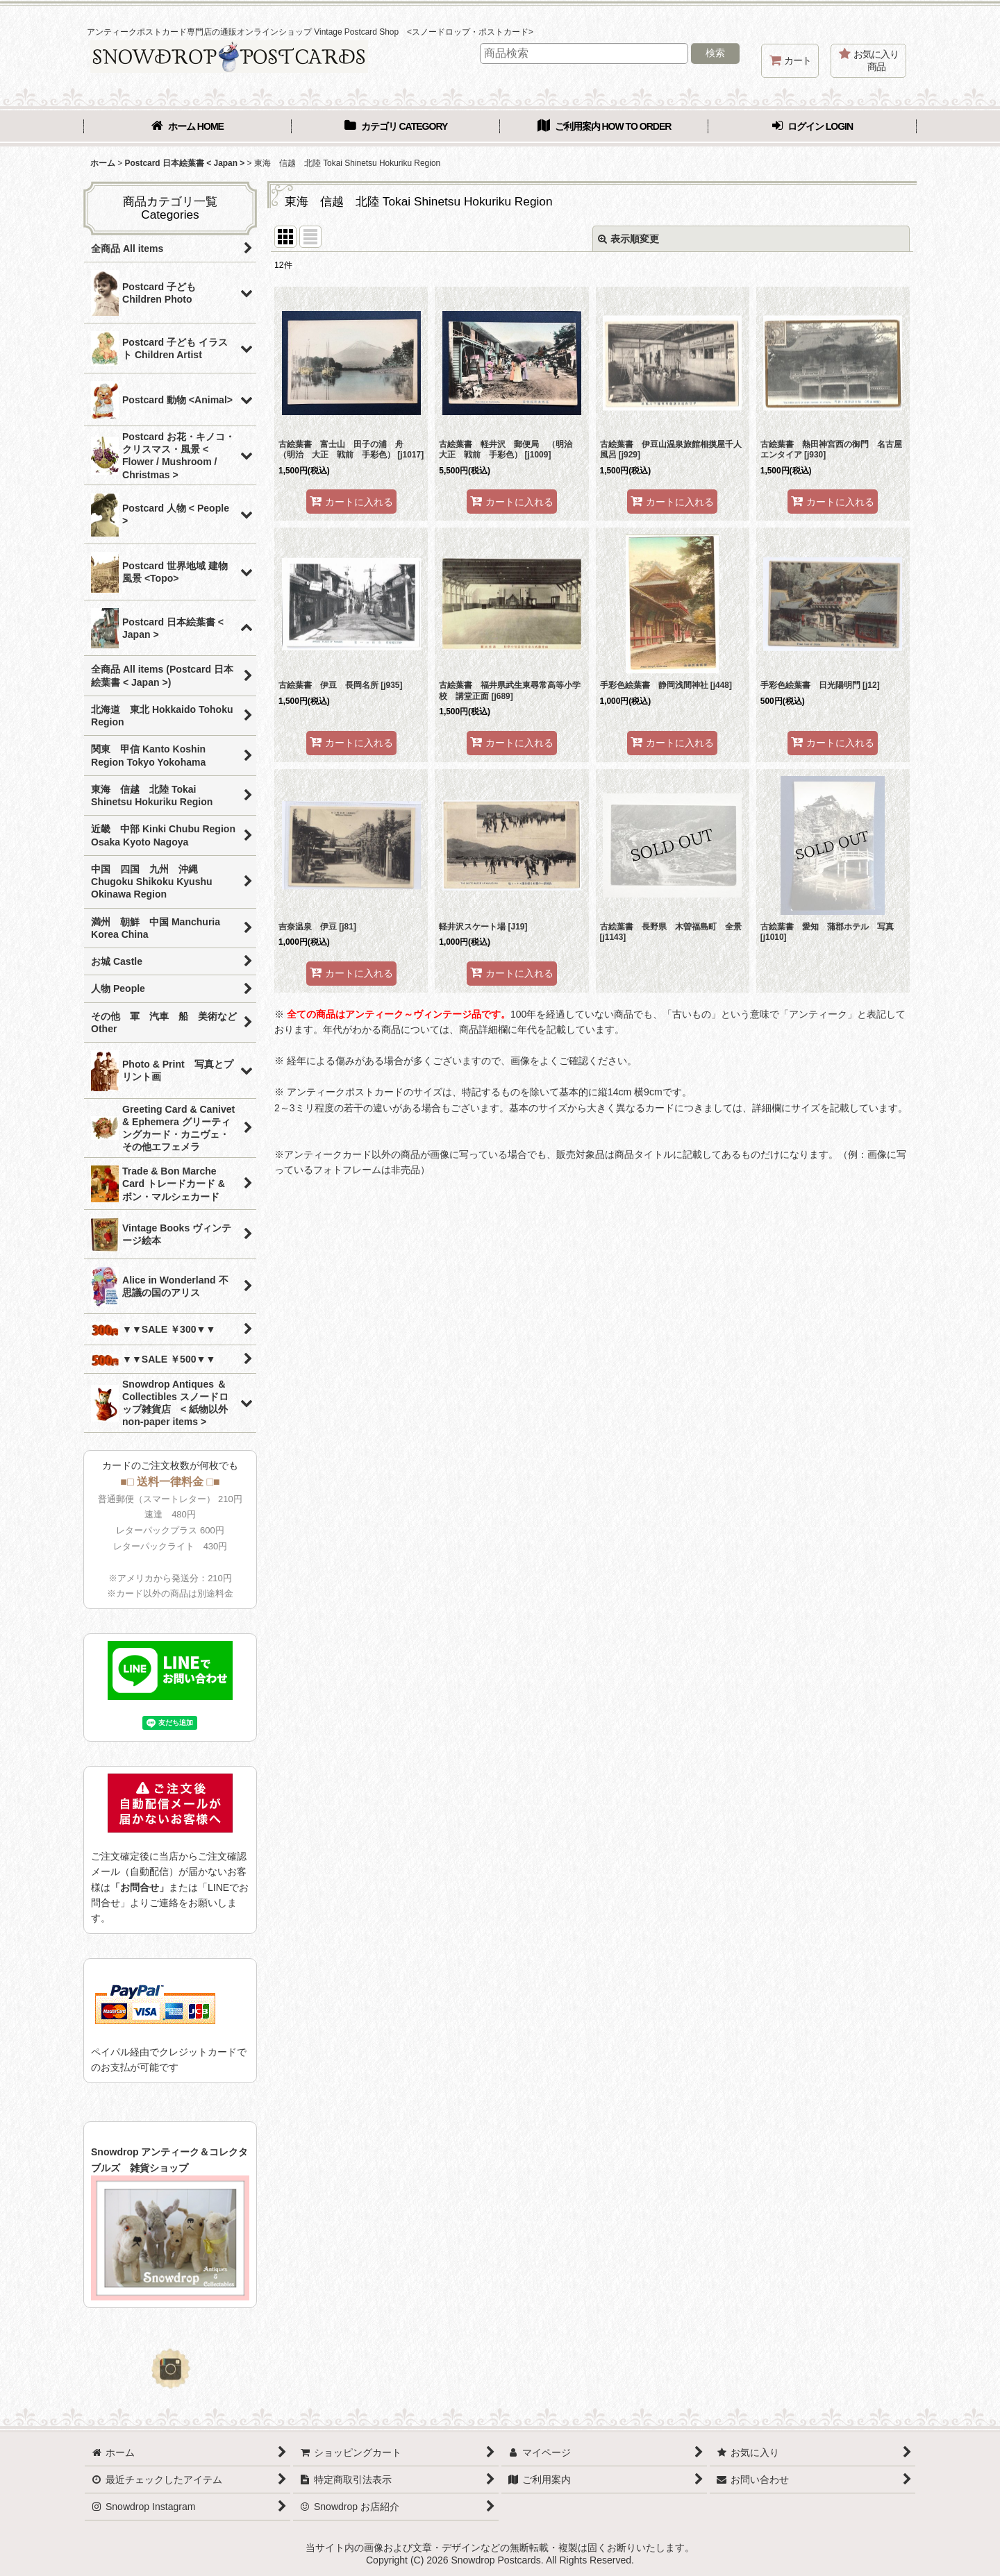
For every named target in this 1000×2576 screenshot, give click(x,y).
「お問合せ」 (139, 1887)
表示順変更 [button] (628, 238)
